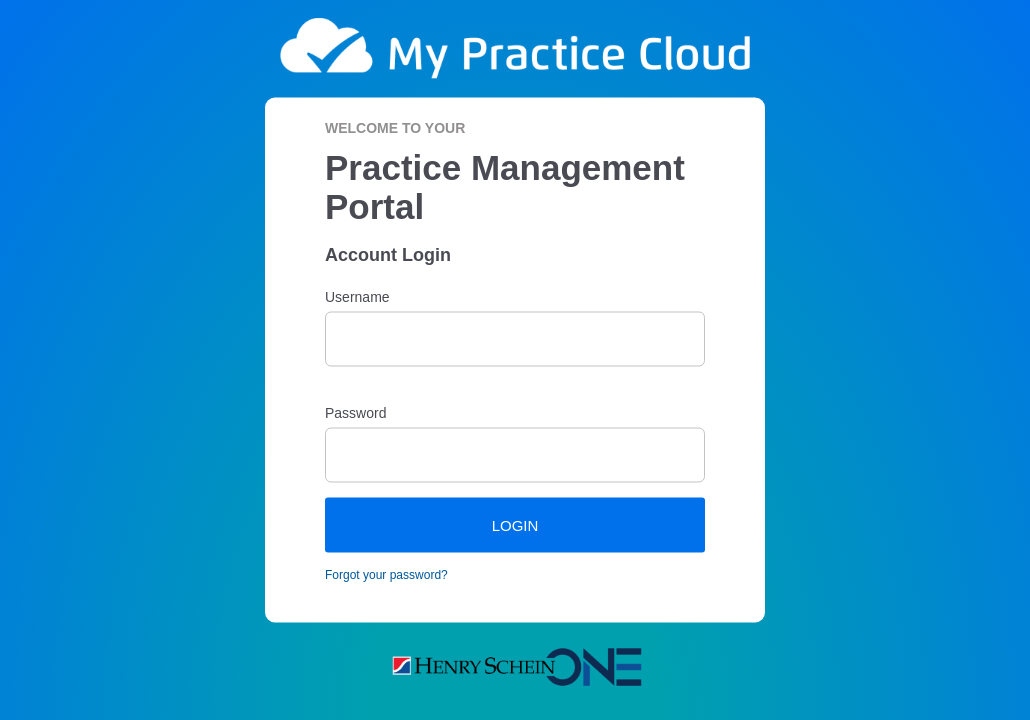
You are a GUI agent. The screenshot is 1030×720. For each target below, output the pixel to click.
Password (355, 412)
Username (357, 296)
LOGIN (515, 524)
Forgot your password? (386, 574)
